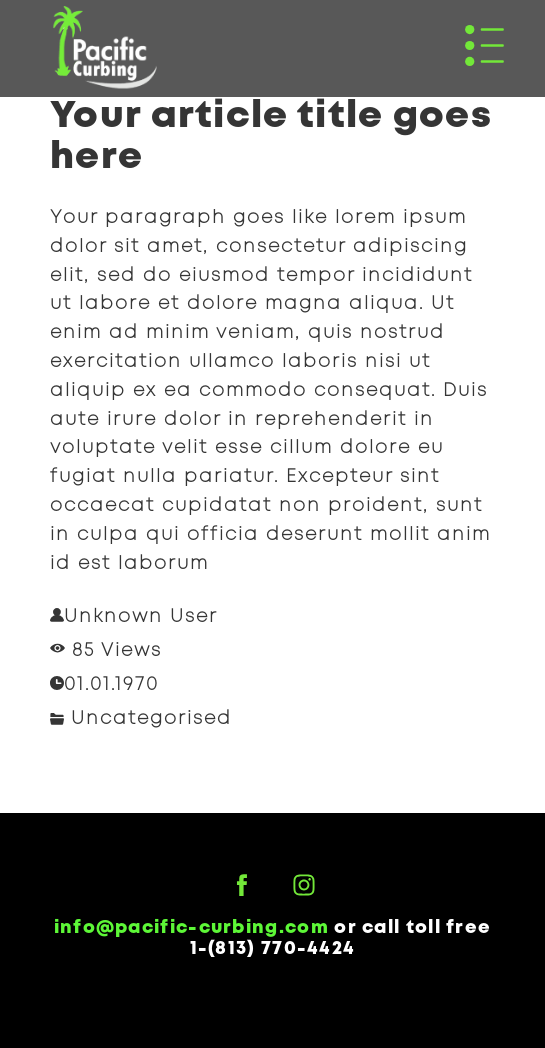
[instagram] (304, 885)
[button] (484, 45)
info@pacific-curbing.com (191, 928)
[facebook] (242, 885)
